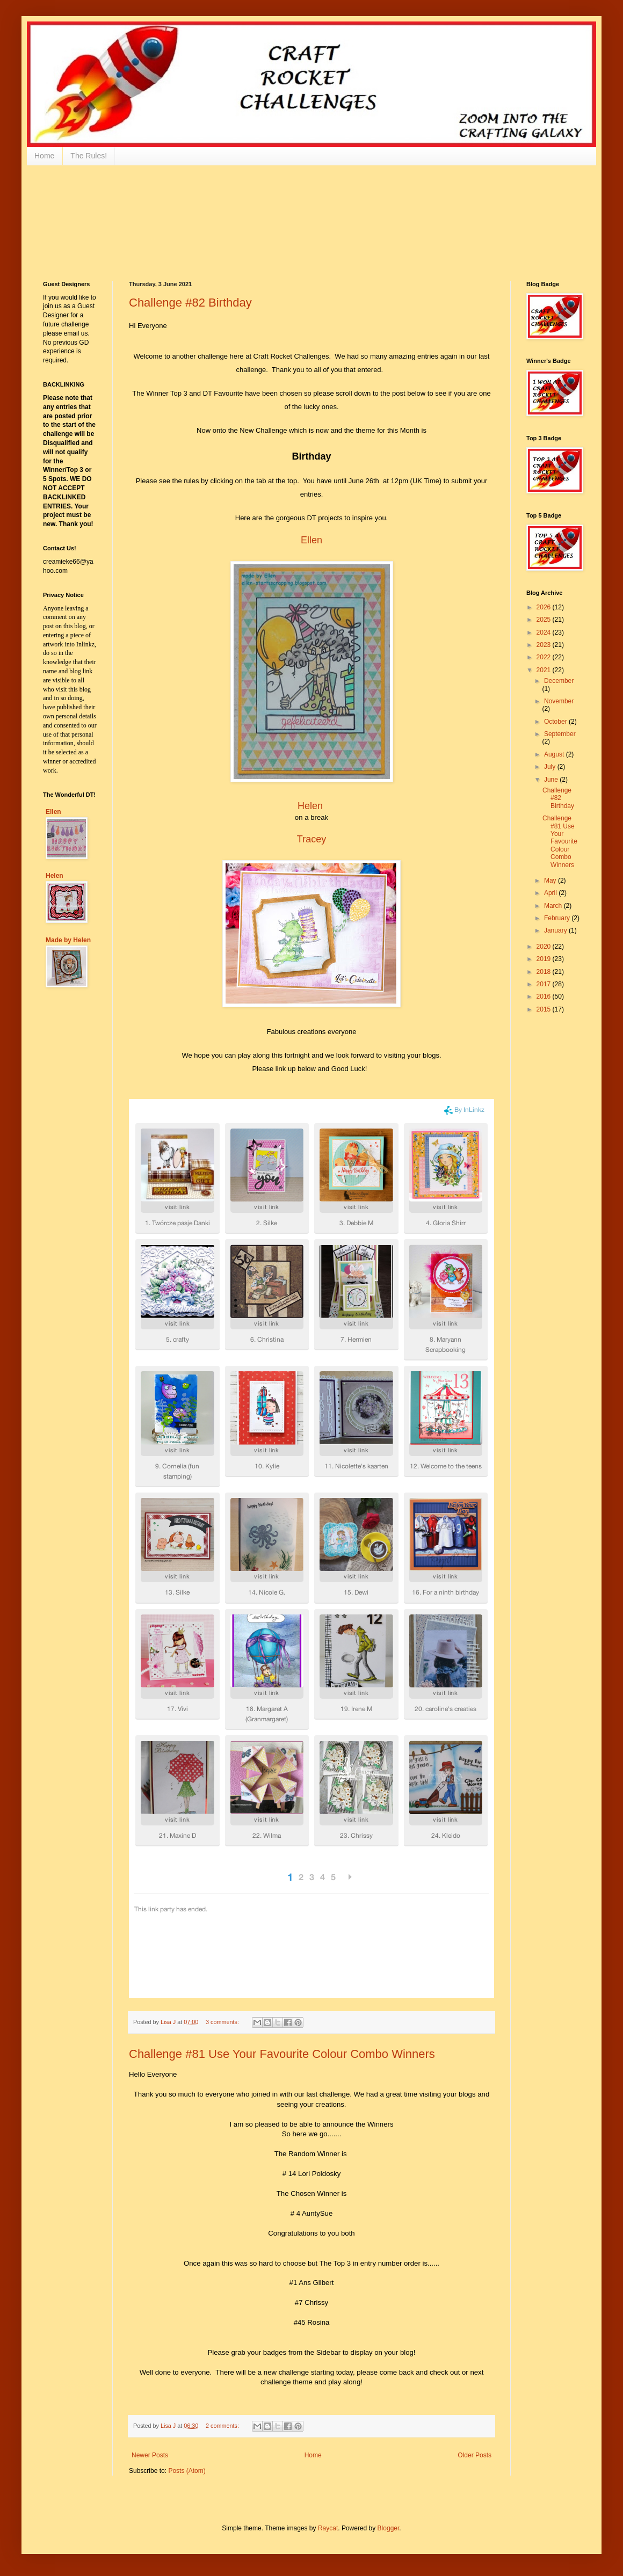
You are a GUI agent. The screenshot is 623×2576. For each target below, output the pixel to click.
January (556, 930)
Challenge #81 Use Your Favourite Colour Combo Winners (282, 2054)
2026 (545, 607)
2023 (545, 645)
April (551, 893)
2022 (545, 657)
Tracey (311, 839)
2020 (545, 946)
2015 (545, 1009)
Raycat (328, 2528)
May (551, 880)
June (552, 779)
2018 (545, 972)
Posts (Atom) (186, 2471)
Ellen (311, 540)
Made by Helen (68, 940)
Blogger (389, 2528)
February (557, 918)
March (554, 905)
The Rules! (88, 155)
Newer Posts (150, 2455)
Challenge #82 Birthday (190, 302)
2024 (545, 632)
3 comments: (223, 2022)
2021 (545, 670)
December (559, 681)
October (556, 721)
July (550, 766)
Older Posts (474, 2455)
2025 (545, 619)
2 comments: (223, 2425)
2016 (545, 996)
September (560, 734)
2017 (545, 984)
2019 (545, 959)
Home (44, 155)
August (555, 754)
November (559, 701)
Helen (310, 806)
